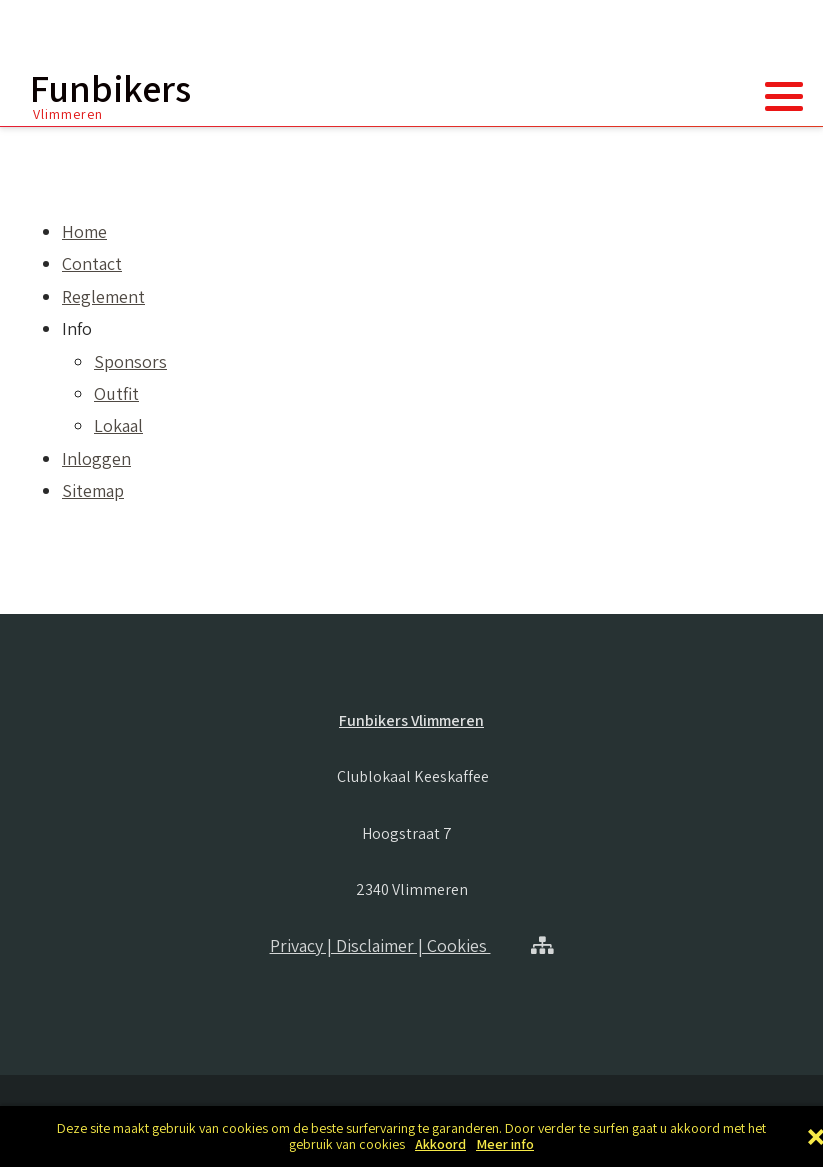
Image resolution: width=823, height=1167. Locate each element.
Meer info (505, 1144)
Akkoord (440, 1144)
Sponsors (130, 361)
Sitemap (93, 490)
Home (84, 231)
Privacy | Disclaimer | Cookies (380, 945)
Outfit (116, 393)
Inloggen (96, 458)
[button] (784, 96)
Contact (92, 263)
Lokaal (118, 425)
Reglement (103, 296)
